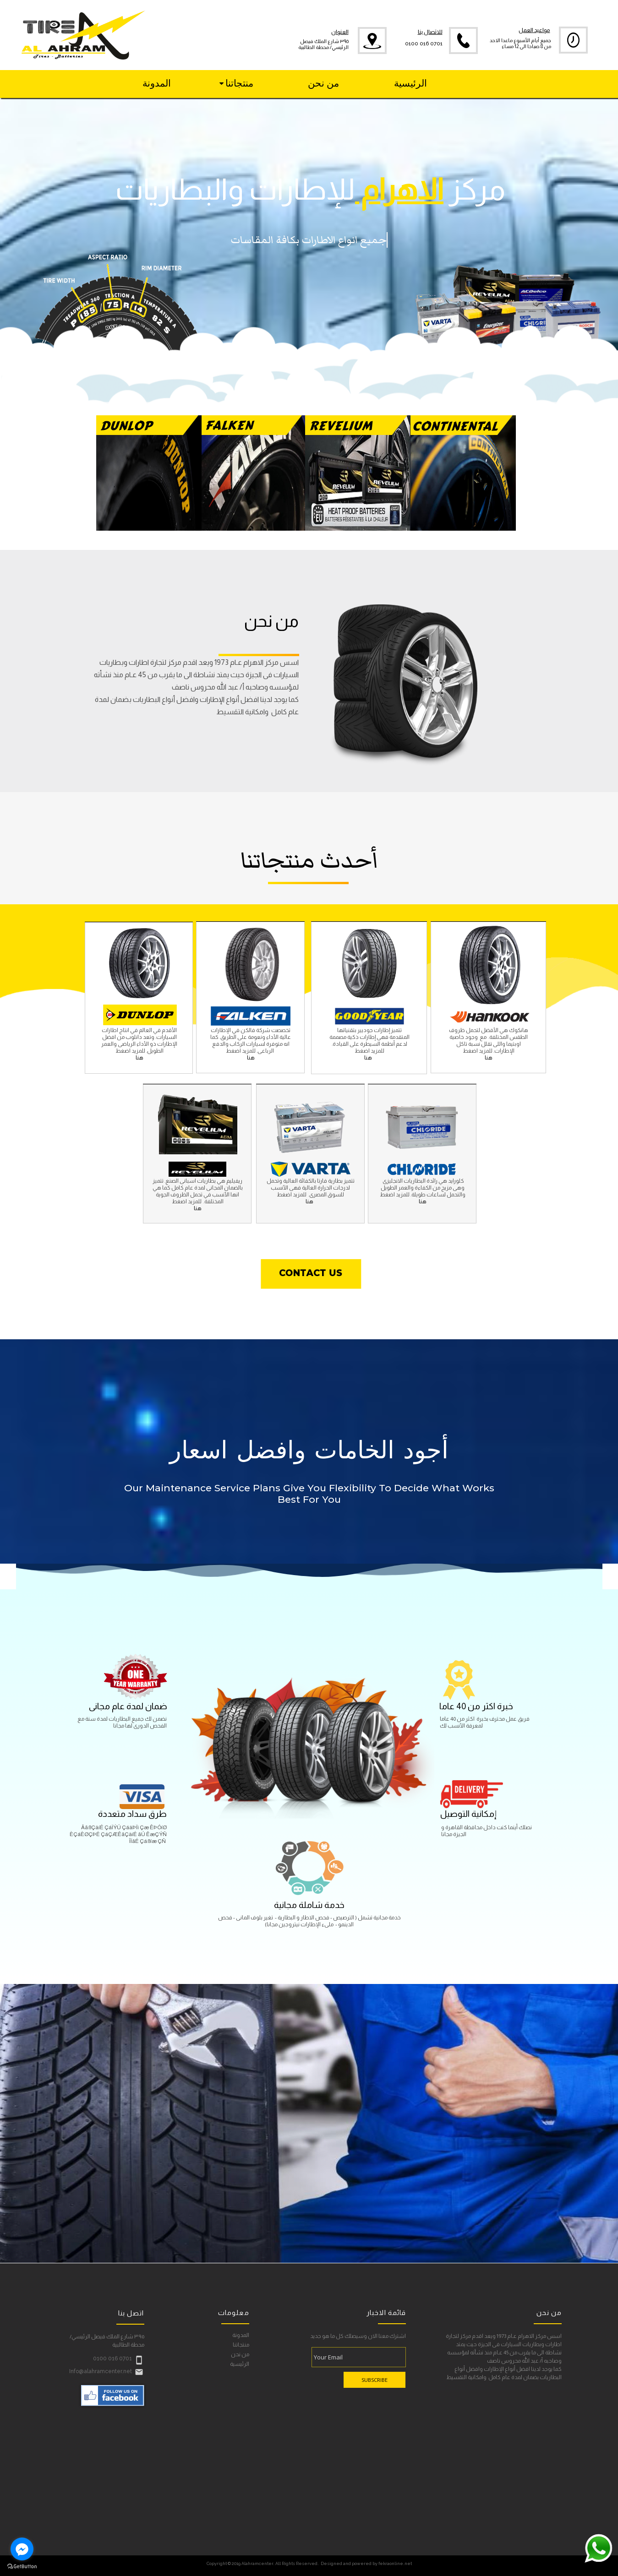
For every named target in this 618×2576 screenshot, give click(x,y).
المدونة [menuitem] (156, 83)
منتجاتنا (241, 2345)
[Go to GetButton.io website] (22, 2567)
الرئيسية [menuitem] (410, 83)
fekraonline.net (395, 2563)
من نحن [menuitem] (323, 83)
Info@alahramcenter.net (100, 2371)
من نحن (240, 2355)
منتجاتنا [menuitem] (235, 83)
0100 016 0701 (424, 44)
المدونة (240, 2335)
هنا (251, 1057)
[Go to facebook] (22, 2549)
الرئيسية (239, 2364)
